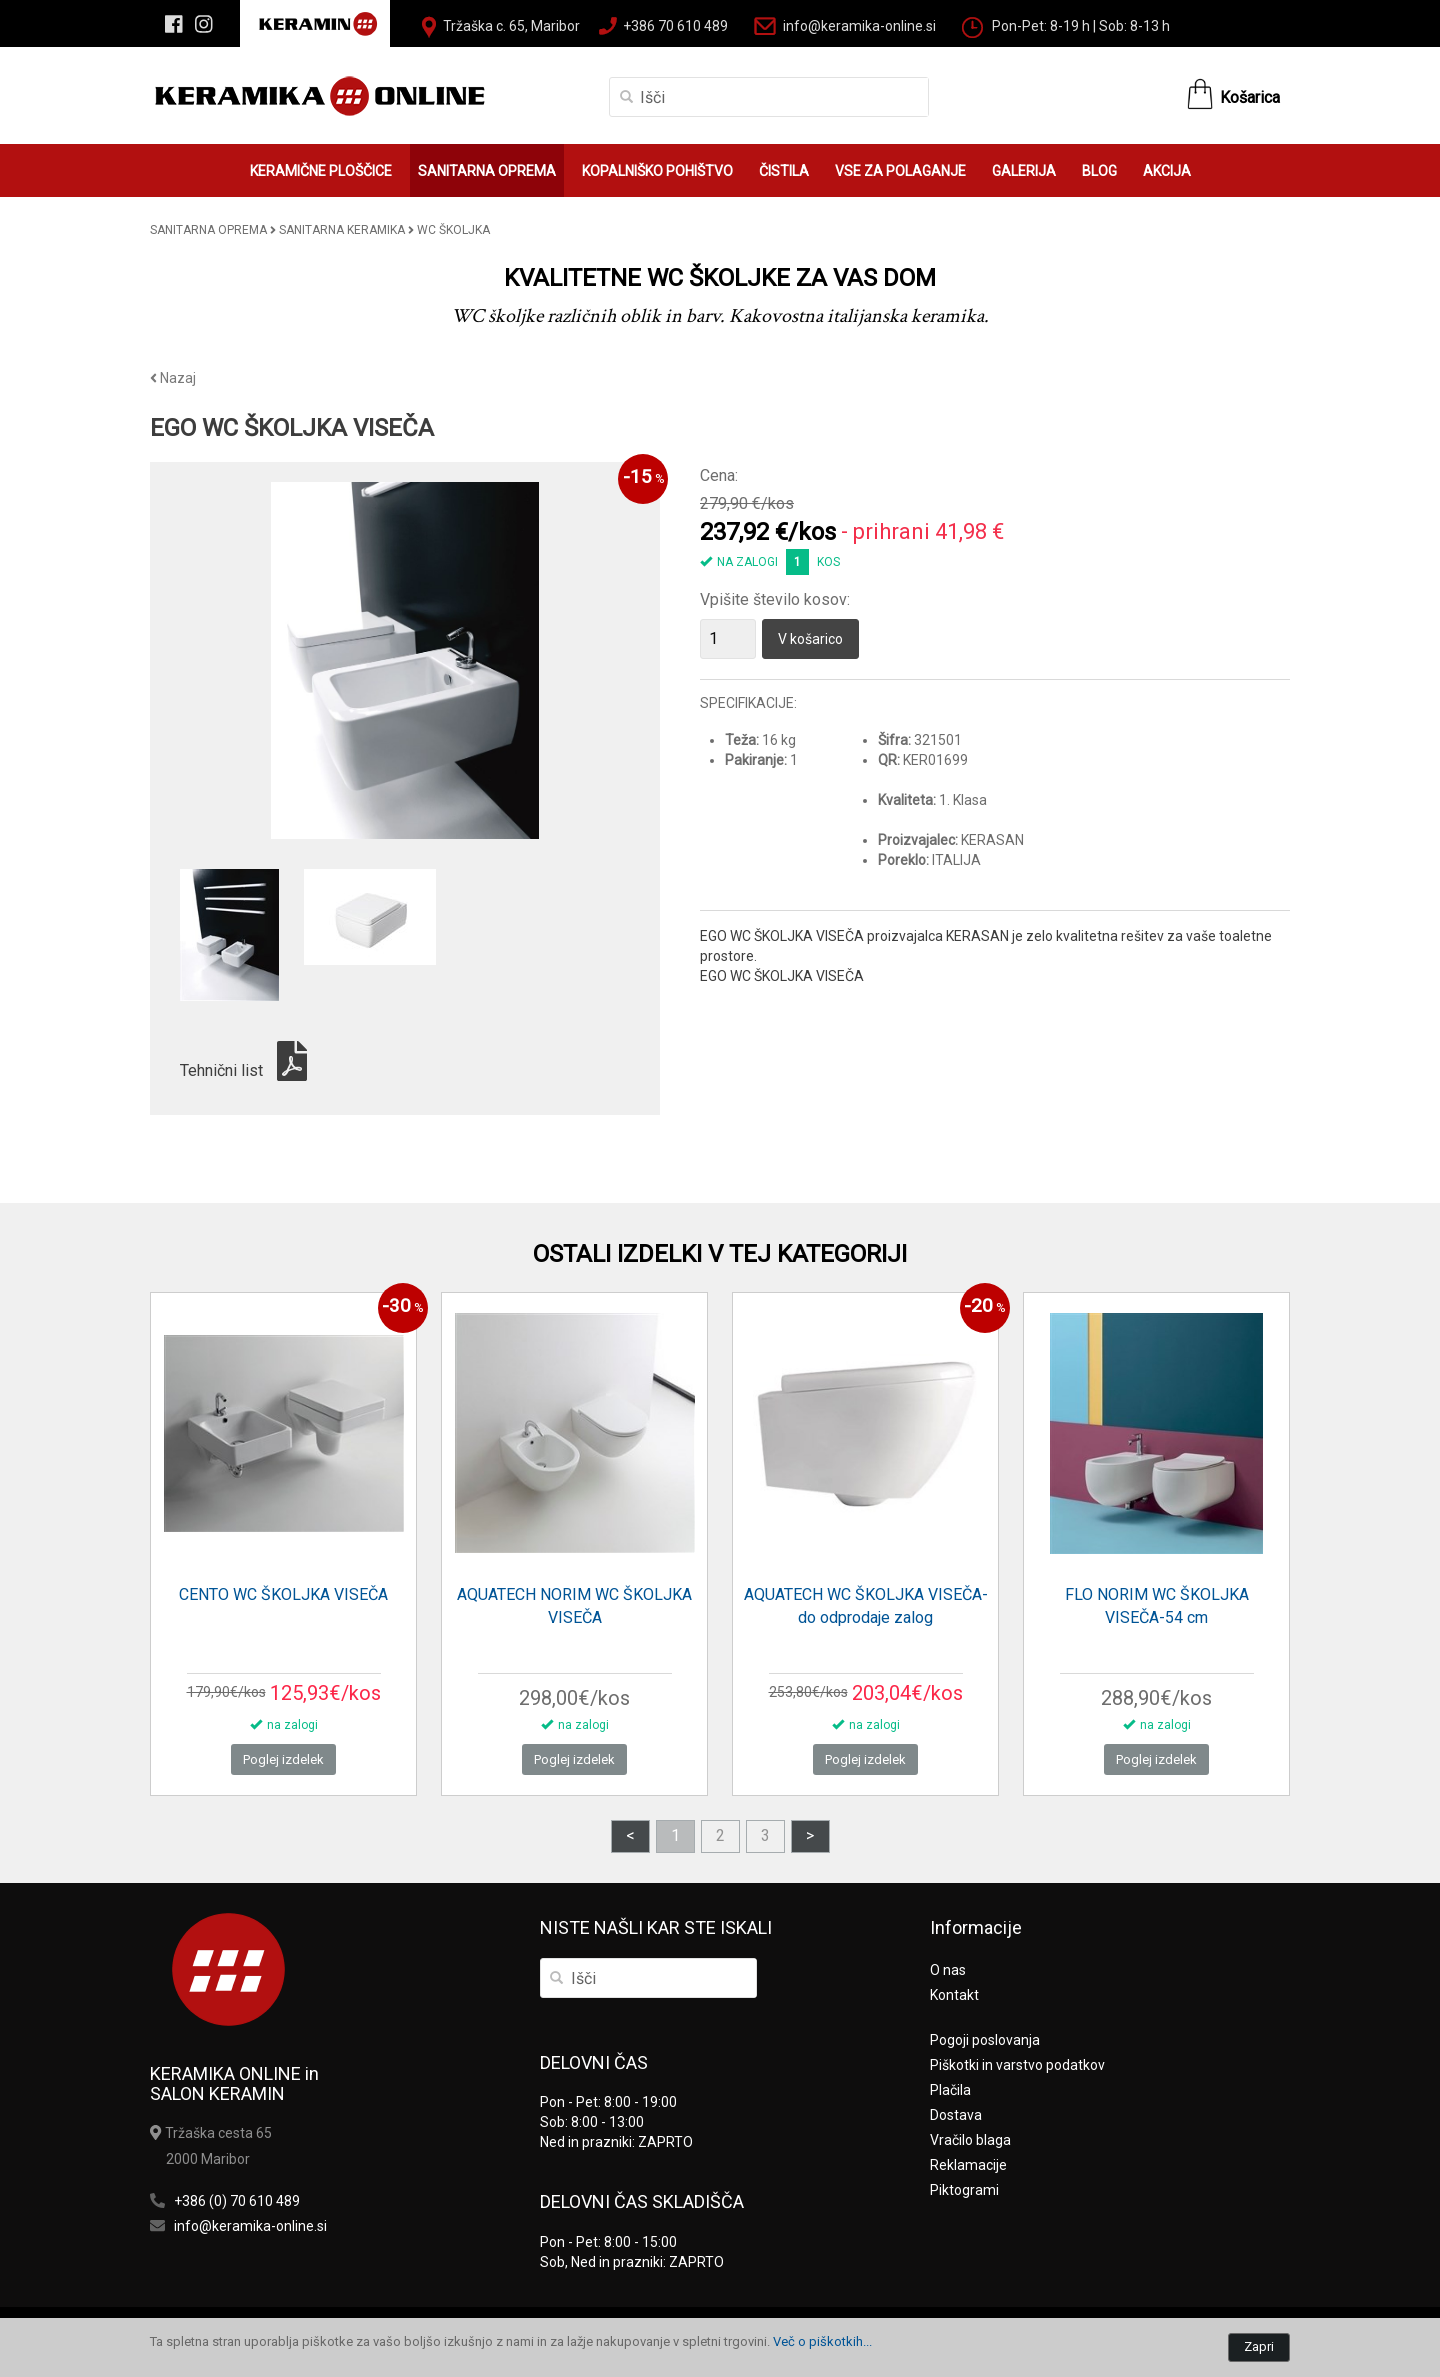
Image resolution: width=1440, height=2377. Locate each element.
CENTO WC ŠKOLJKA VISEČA (283, 1594)
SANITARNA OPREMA (487, 171)
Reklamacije (968, 2165)
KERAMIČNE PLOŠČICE (321, 171)
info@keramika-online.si (859, 26)
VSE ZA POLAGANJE (900, 171)
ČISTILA (784, 171)
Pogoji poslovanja (985, 2040)
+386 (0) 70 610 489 (237, 2201)
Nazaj (173, 378)
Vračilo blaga (970, 2140)
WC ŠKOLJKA (453, 230)
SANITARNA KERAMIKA (342, 230)
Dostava (956, 2115)
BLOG (1099, 171)
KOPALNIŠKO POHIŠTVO (657, 171)
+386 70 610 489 (675, 26)
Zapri (1259, 2346)
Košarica (1250, 97)
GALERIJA (1024, 171)
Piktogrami (964, 2190)
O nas (948, 1970)
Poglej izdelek (283, 1759)
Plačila (950, 2090)
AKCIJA (1167, 171)
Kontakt (954, 1995)
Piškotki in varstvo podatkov (1017, 2065)
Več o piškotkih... (822, 2341)
